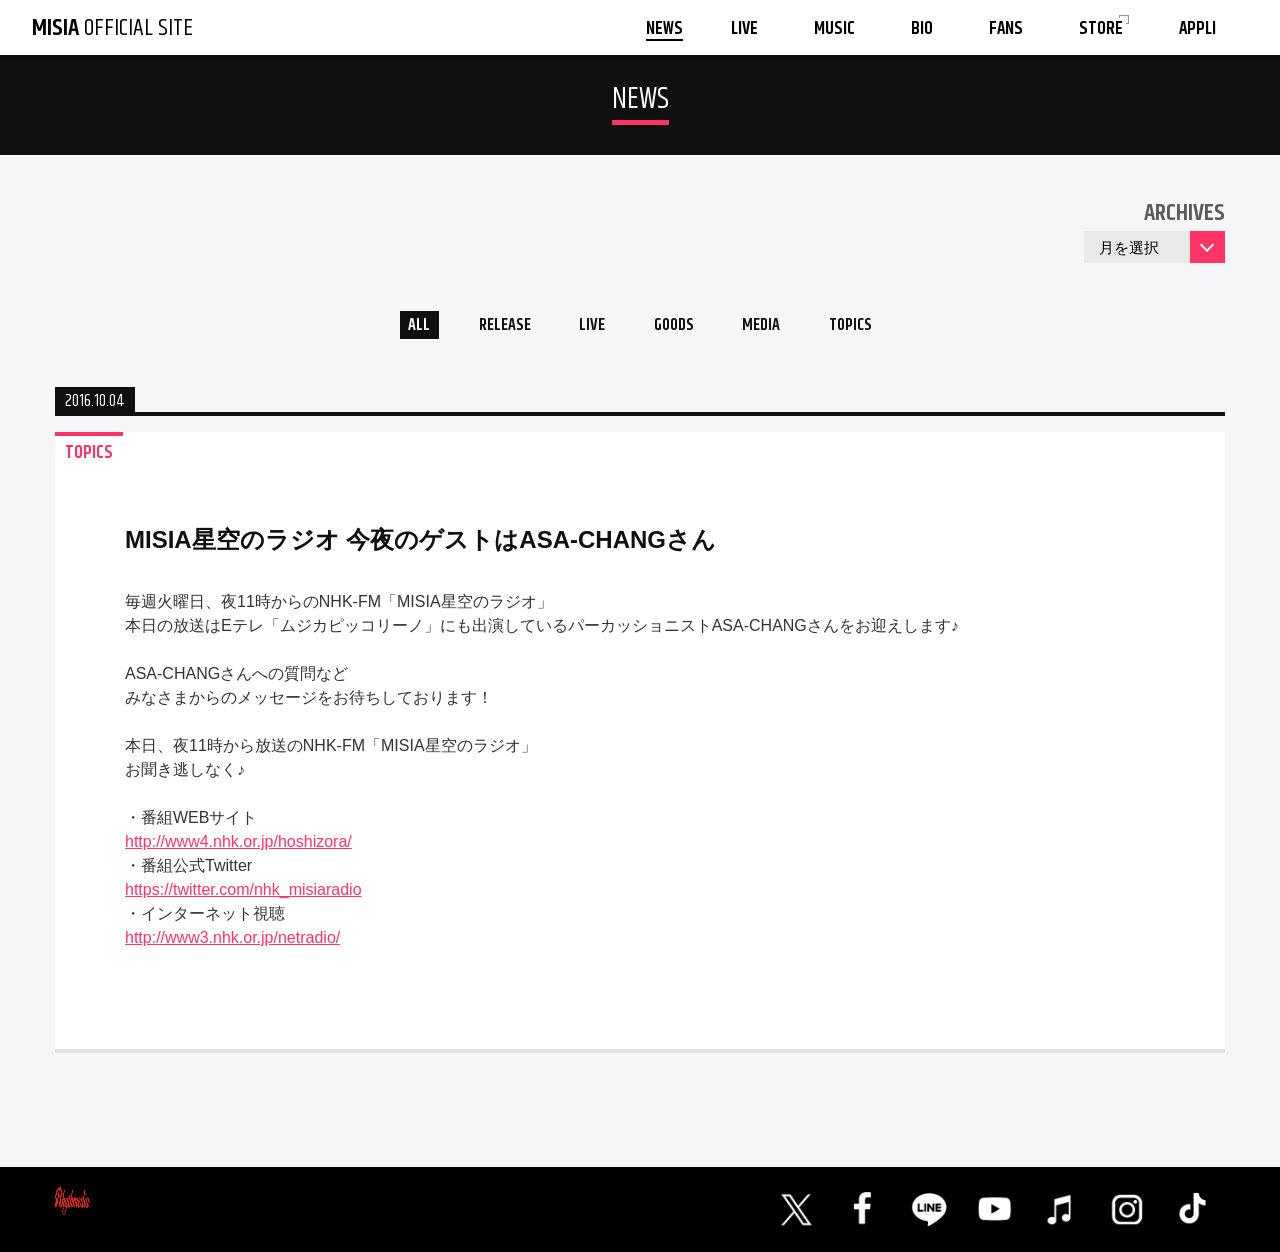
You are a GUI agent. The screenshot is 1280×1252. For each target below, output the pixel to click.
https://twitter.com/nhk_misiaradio (243, 895)
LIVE (585, 328)
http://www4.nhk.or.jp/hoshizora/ (238, 847)
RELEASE (489, 328)
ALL (395, 328)
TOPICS (872, 328)
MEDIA (773, 328)
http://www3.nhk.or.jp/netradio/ (232, 943)
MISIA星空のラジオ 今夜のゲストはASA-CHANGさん (420, 545)
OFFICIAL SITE (112, 28)
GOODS (676, 328)
